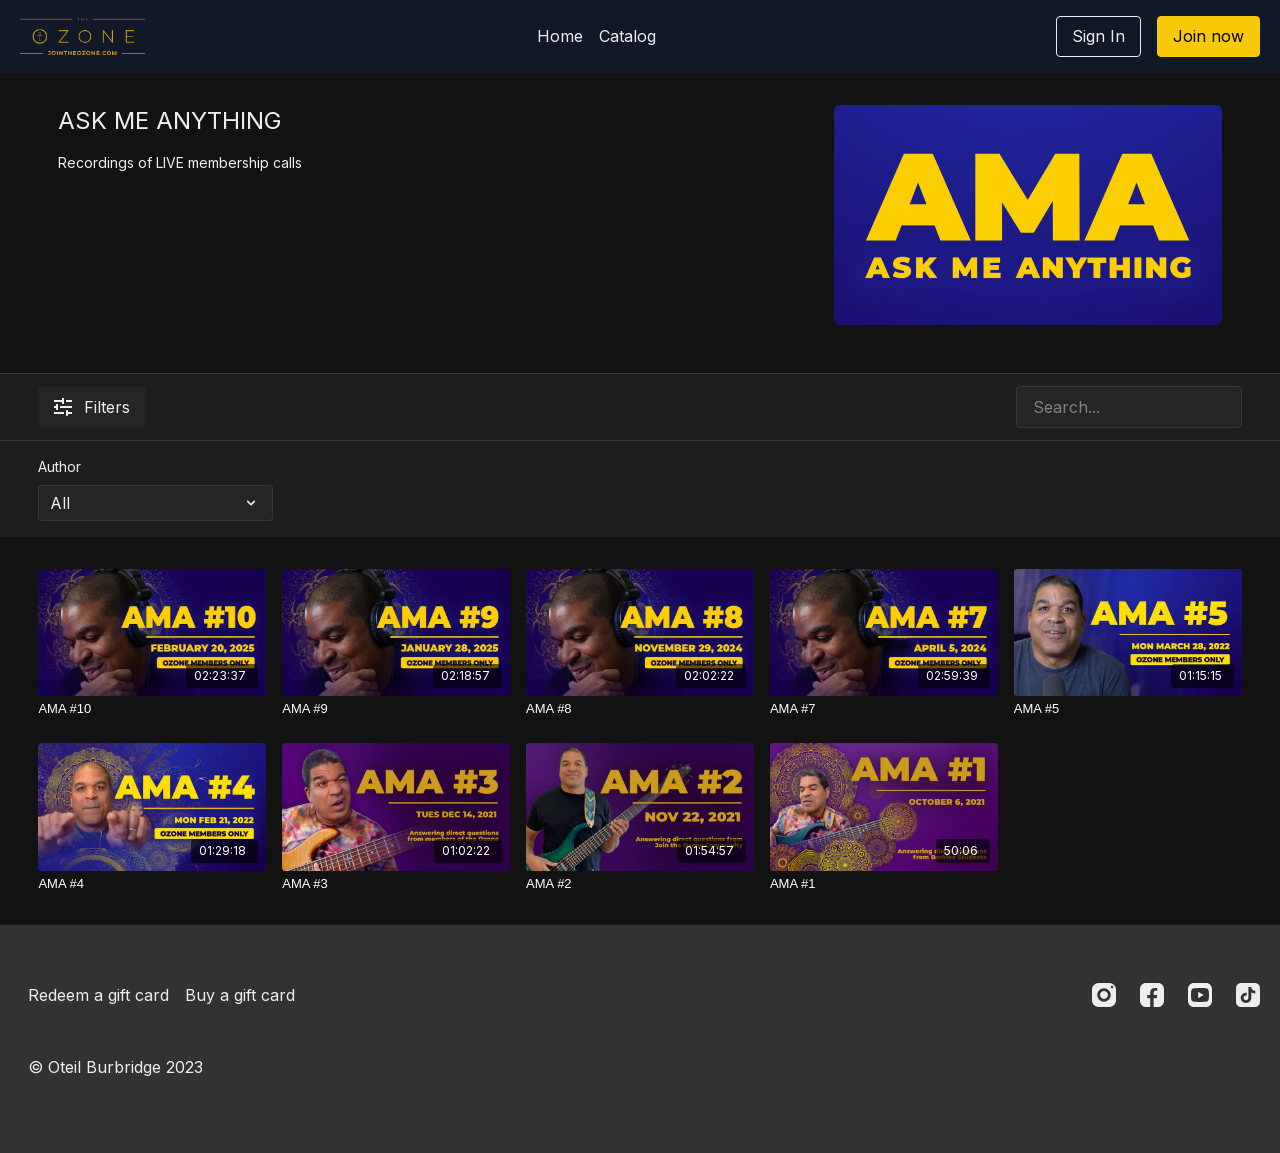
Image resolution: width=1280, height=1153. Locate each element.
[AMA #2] (640, 884)
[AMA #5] (1128, 709)
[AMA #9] (396, 709)
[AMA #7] (884, 709)
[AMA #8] (640, 709)
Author (59, 466)
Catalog (627, 36)
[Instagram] (1104, 995)
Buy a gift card (240, 995)
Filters (92, 407)
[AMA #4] (152, 884)
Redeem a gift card (98, 995)
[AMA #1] (884, 884)
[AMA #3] (396, 884)
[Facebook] (1152, 995)
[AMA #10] (152, 709)
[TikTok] (1248, 995)
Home (560, 36)
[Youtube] (1200, 995)
